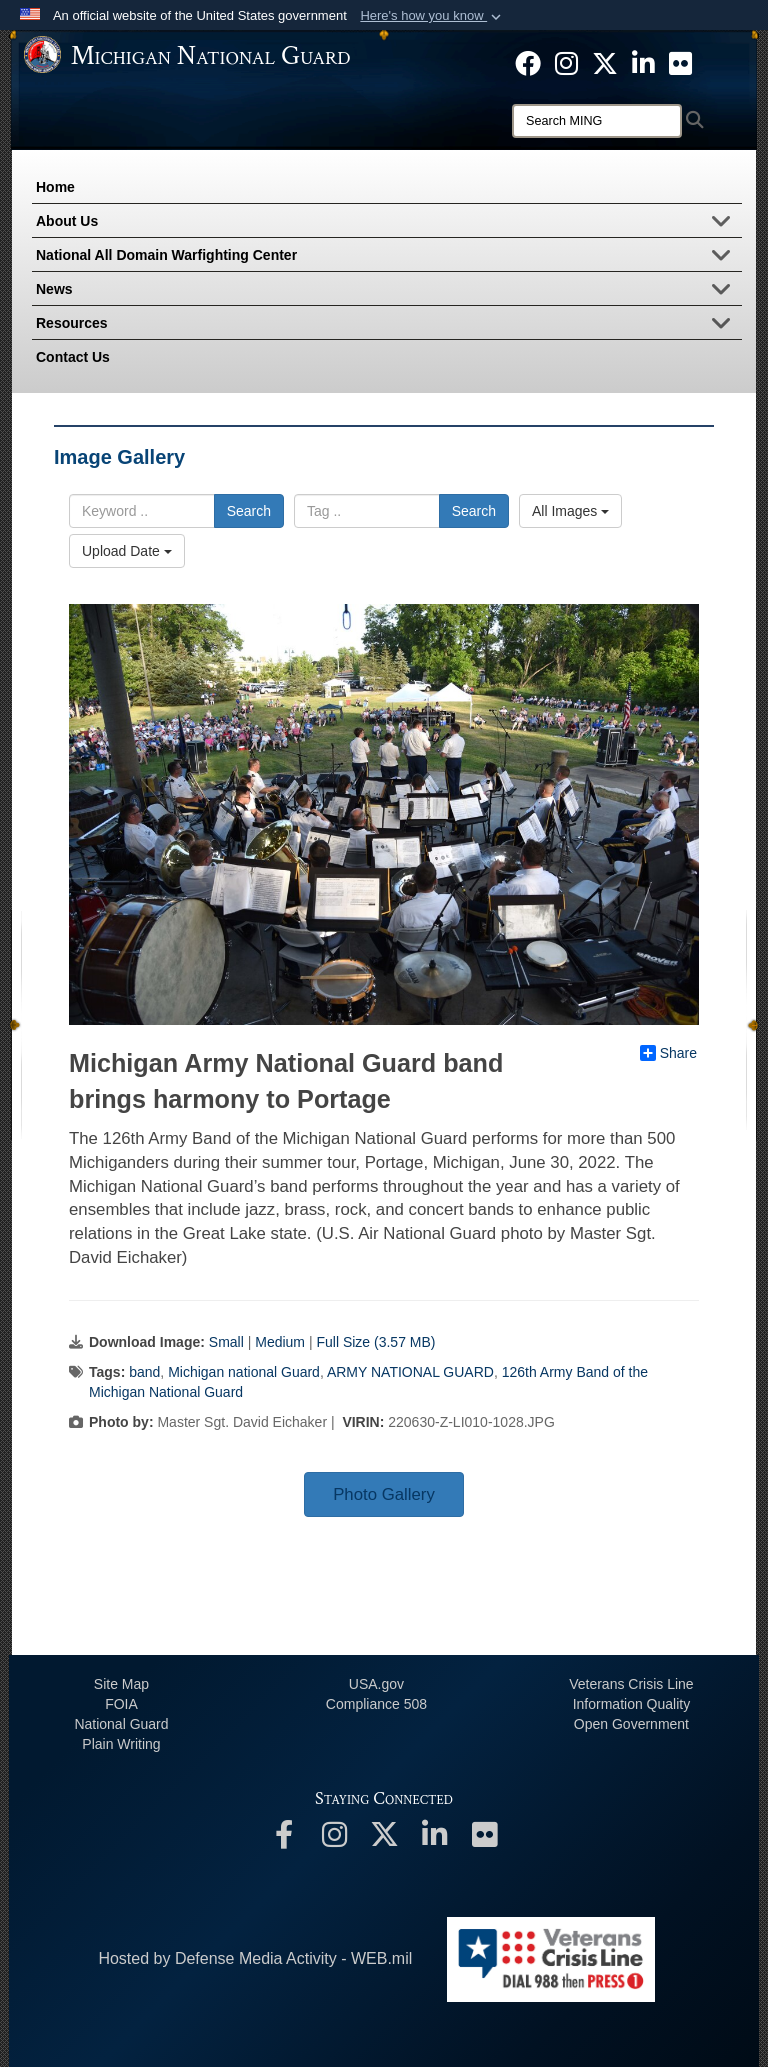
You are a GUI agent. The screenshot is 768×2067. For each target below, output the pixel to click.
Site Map (121, 1684)
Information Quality (632, 1704)
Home (55, 187)
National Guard (121, 1724)
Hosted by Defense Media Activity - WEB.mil (255, 1958)
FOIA (121, 1704)
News (389, 291)
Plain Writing (121, 1744)
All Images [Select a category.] (570, 511)
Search (249, 511)
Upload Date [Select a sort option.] (127, 551)
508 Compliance (376, 1704)
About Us (389, 223)
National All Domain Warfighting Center (389, 257)
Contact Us (73, 357)
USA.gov (376, 1684)
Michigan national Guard (244, 1372)
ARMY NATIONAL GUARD (410, 1372)
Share (668, 1053)
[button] (432, 16)
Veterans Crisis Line (631, 1684)
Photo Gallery (384, 1494)
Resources (389, 325)
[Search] (597, 121)
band (144, 1372)
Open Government (631, 1724)
